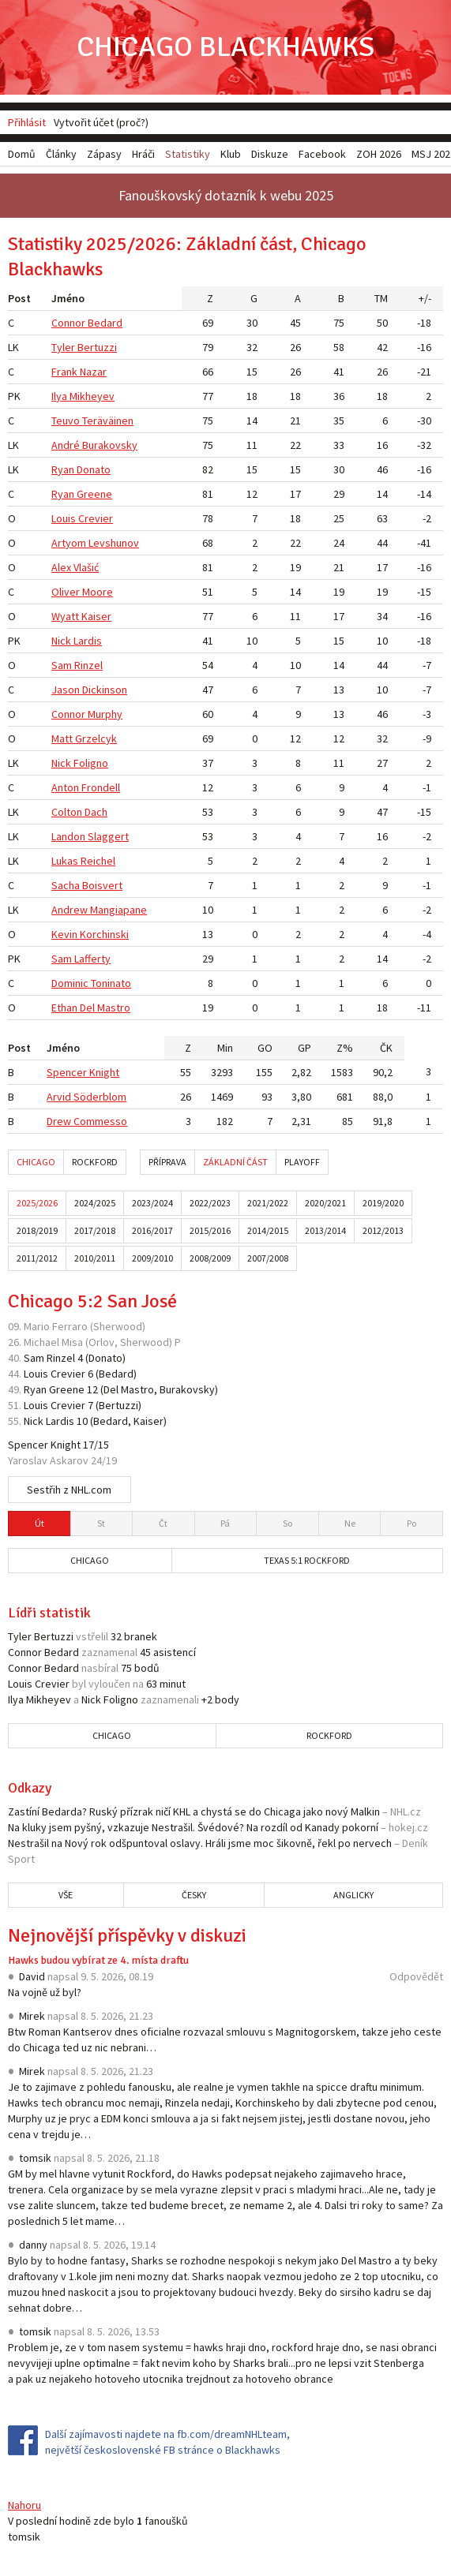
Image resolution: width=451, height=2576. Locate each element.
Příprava (167, 1162)
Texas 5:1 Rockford (307, 1560)
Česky (194, 1895)
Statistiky (187, 154)
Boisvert (102, 885)
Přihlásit (27, 122)
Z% (344, 1048)
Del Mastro (105, 1007)
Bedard (105, 323)
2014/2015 (267, 1230)
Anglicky (353, 1895)
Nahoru (24, 2505)
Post (19, 298)
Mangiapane (118, 910)
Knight (104, 1072)
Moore (97, 592)
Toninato (111, 983)
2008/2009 (210, 1258)
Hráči (143, 154)
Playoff (302, 1162)
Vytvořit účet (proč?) (101, 122)
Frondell (100, 787)
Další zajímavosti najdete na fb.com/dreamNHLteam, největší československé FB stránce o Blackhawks (167, 2442)
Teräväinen (107, 420)
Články (61, 154)
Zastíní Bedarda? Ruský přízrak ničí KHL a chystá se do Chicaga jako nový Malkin (194, 1811)
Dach (96, 812)
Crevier (95, 518)
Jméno (68, 298)
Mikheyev (92, 396)
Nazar (93, 372)
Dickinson (104, 689)
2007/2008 (267, 1258)
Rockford (95, 1162)
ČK (386, 1048)
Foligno (90, 763)
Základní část (235, 1162)
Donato (94, 469)
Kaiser (96, 616)
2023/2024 (152, 1203)
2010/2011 (94, 1258)
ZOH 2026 (378, 154)
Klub (230, 154)
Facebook (322, 154)
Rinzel (88, 665)
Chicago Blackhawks (225, 47)
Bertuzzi (97, 347)
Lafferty (92, 959)
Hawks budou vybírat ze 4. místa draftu (98, 1960)
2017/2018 (94, 1230)
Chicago (36, 1162)
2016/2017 (152, 1230)
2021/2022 (267, 1203)
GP (304, 1048)
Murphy (105, 714)
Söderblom (99, 1097)
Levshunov (113, 543)
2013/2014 (325, 1230)
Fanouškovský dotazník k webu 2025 (225, 195)
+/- (425, 298)
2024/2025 (94, 1203)
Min (225, 1048)
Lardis (87, 641)
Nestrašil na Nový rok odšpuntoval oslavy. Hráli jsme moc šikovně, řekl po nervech (200, 1843)
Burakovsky (109, 445)
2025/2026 (37, 1203)
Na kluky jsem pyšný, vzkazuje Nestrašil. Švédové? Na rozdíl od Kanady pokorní (193, 1827)
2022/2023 (210, 1203)
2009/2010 (152, 1258)
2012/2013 (383, 1230)
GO (264, 1048)
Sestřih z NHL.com (69, 1489)
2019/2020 (383, 1203)
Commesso (100, 1121)
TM (381, 298)
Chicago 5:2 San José (92, 1301)
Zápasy (104, 154)
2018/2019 (37, 1230)
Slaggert (108, 836)
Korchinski (104, 934)
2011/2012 (37, 1258)
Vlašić (86, 567)
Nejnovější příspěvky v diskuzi (127, 1935)
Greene (94, 494)
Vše (65, 1895)
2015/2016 (210, 1230)
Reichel (98, 861)
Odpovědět (416, 1976)
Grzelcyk (96, 738)
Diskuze (269, 154)
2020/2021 (325, 1203)
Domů (22, 154)
